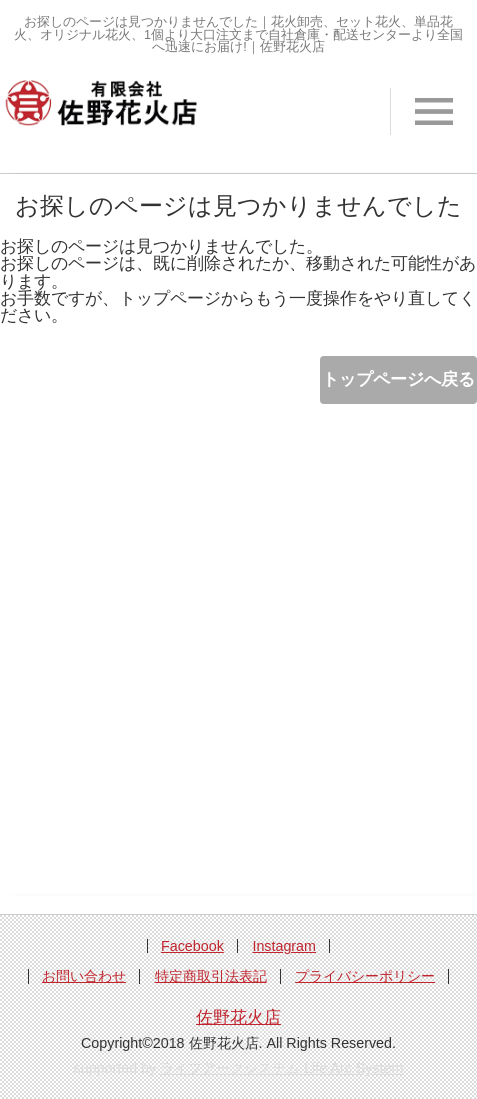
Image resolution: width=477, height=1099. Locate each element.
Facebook (192, 946)
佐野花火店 (238, 1017)
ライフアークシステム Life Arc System (281, 1068)
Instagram (284, 946)
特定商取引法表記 (211, 976)
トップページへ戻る (398, 379)
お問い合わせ (84, 976)
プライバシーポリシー (365, 976)
